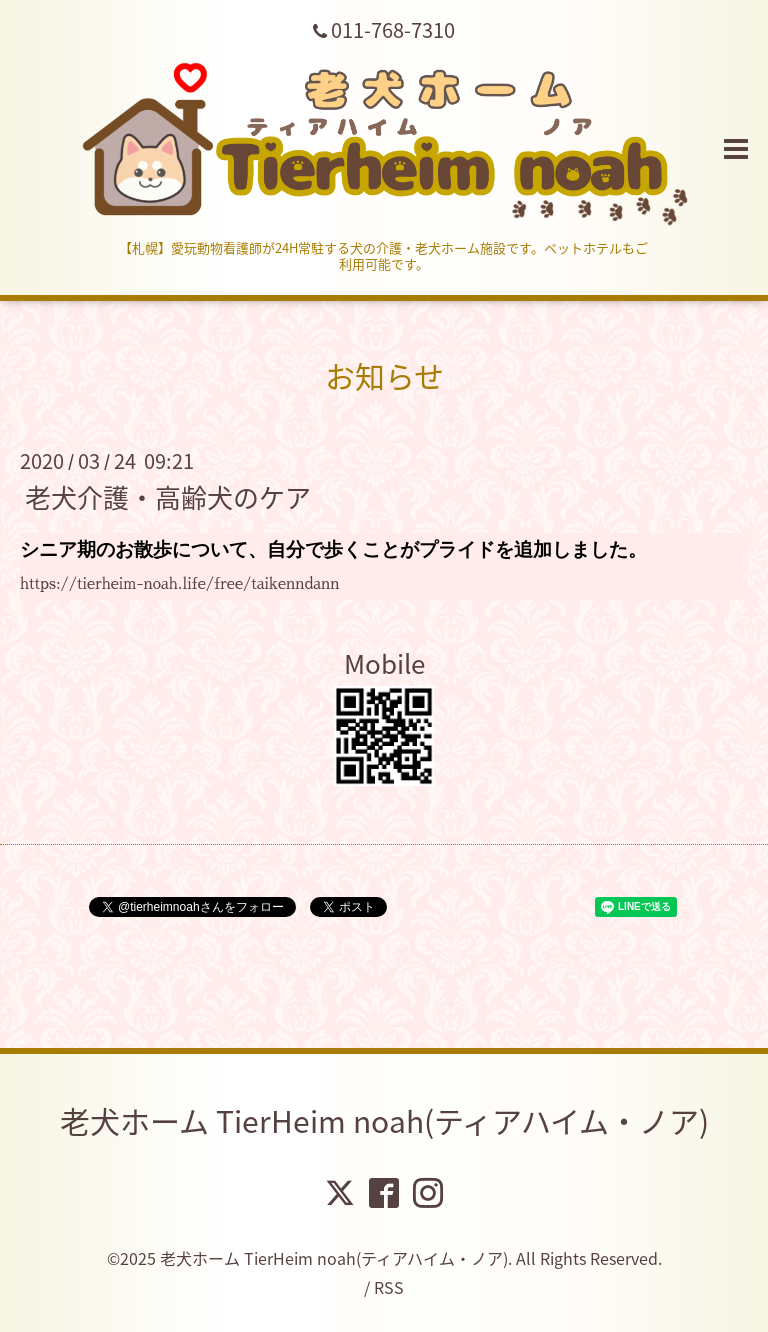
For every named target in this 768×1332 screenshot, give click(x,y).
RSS (389, 1287)
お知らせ (384, 375)
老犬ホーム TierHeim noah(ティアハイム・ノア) (384, 1120)
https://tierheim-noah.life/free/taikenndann (180, 583)
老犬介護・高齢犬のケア (168, 496)
